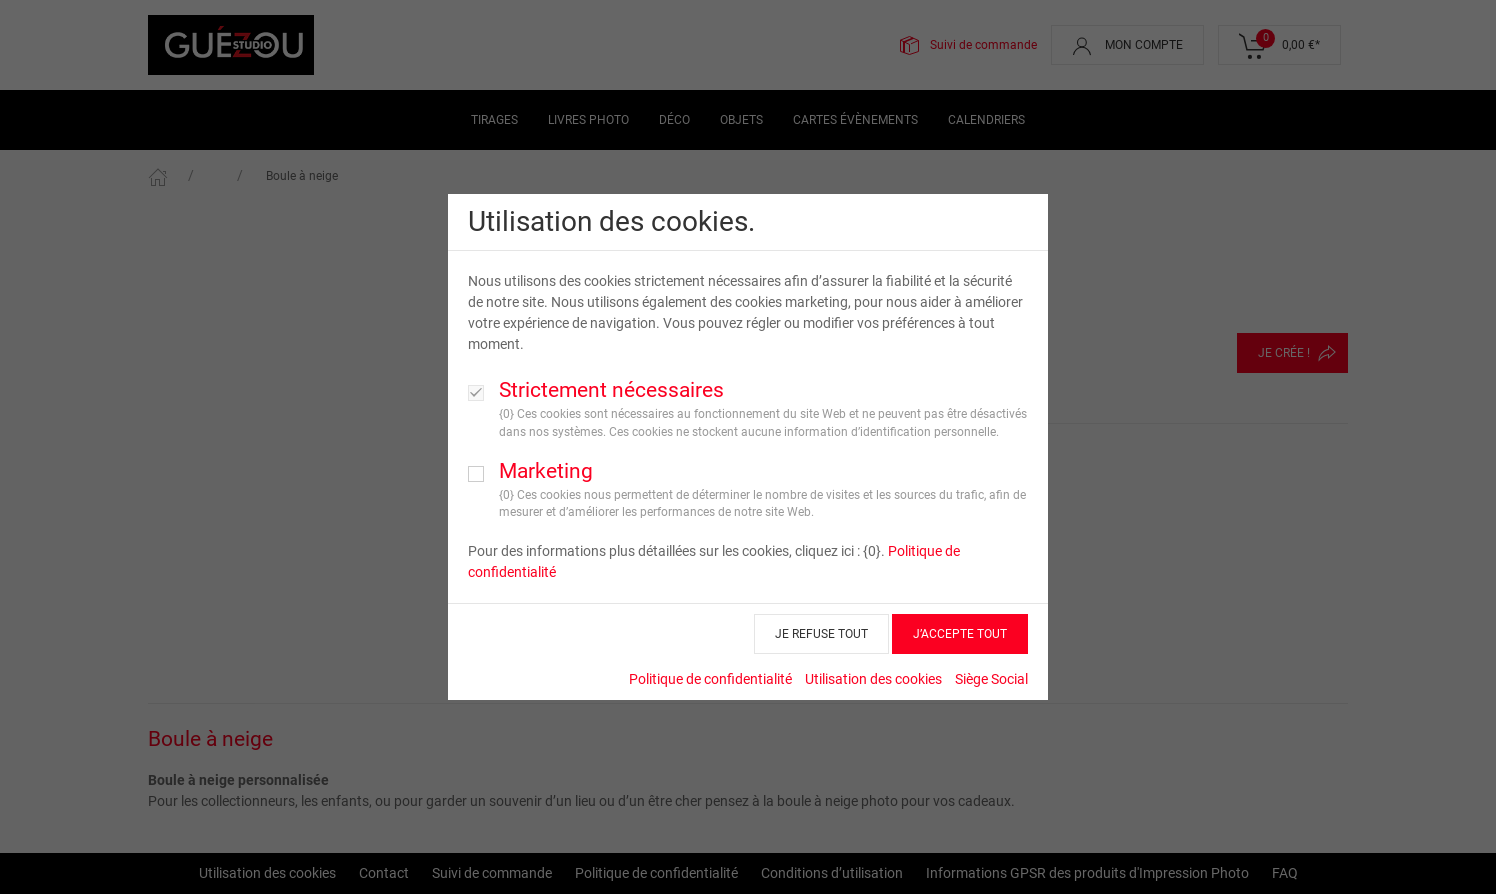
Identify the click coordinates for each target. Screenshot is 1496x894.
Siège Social (991, 679)
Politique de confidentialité (710, 679)
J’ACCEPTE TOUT (960, 634)
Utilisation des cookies (873, 679)
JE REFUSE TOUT (821, 634)
